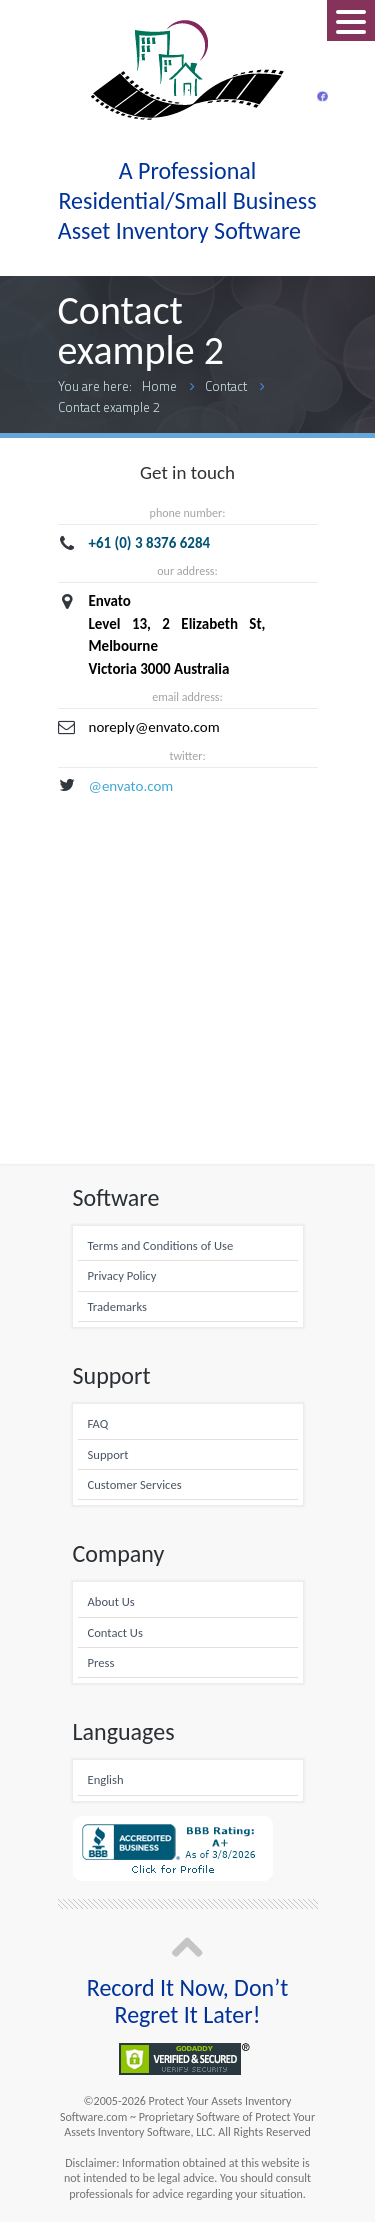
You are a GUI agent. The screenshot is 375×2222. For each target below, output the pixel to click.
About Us (111, 1601)
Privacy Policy (122, 1275)
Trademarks (117, 1306)
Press (101, 1662)
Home (159, 386)
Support (108, 1454)
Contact (226, 386)
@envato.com (131, 786)
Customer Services (135, 1484)
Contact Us (115, 1632)
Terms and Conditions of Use (161, 1245)
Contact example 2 (109, 407)
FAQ (98, 1423)
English (106, 1779)
